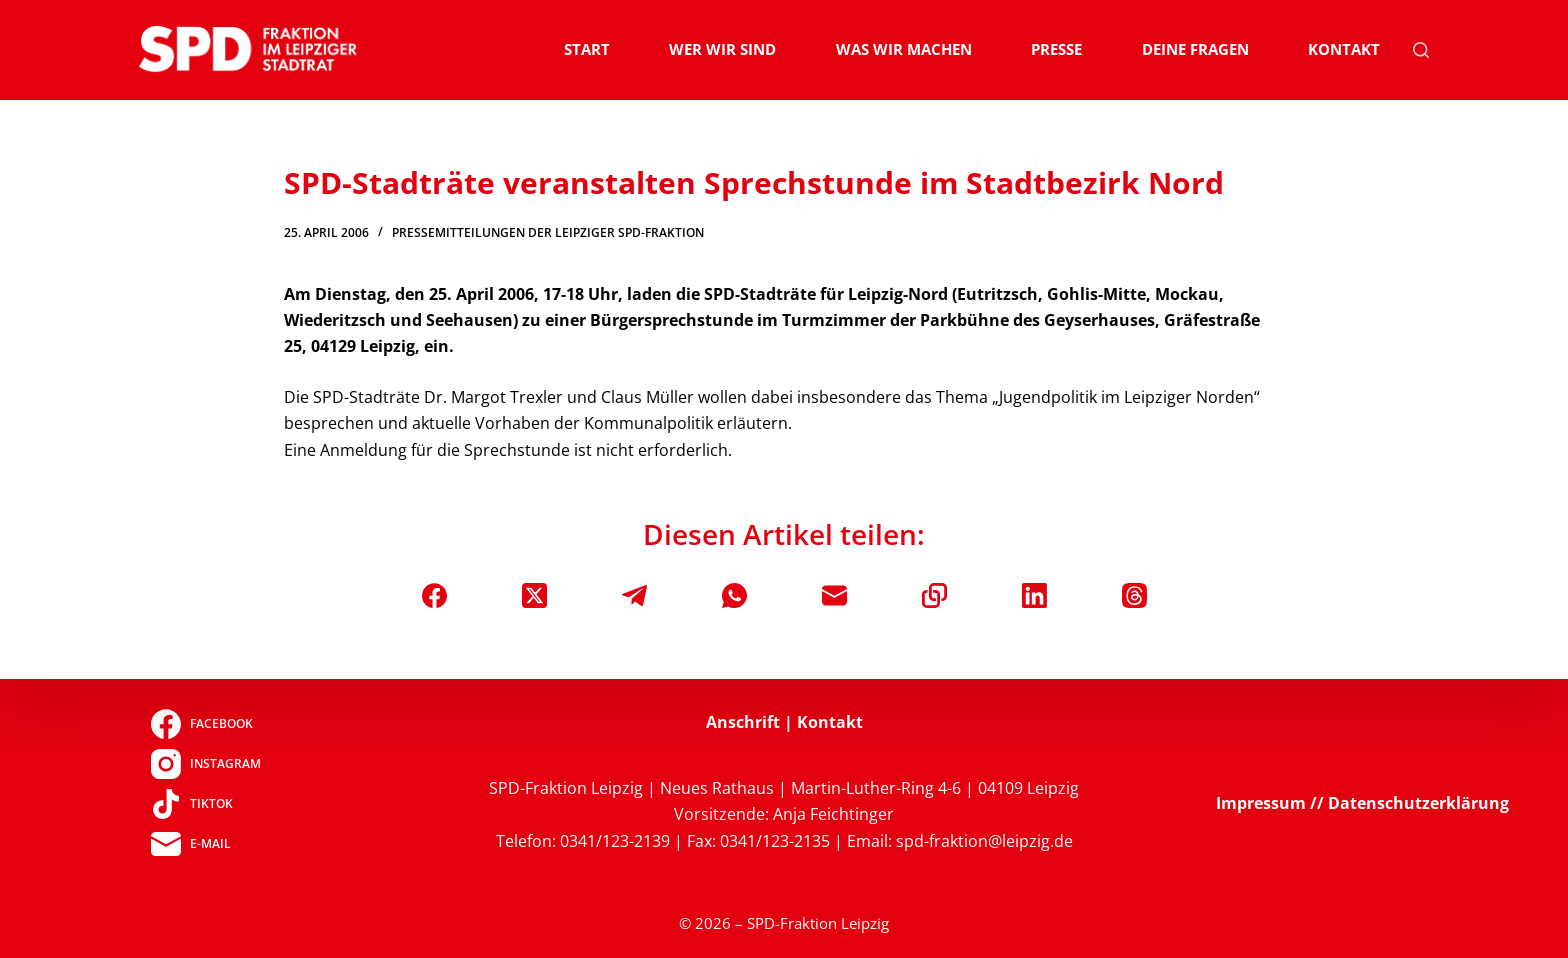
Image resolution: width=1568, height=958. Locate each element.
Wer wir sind (722, 49)
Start (587, 49)
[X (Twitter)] (534, 595)
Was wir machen (904, 49)
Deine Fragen (1195, 49)
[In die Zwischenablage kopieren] (934, 595)
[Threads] (1134, 595)
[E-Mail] (834, 595)
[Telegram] (634, 595)
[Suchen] (1421, 50)
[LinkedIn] (1034, 595)
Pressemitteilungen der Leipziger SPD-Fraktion (548, 232)
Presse (1056, 49)
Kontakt (1344, 49)
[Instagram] (205, 764)
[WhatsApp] (734, 595)
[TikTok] (205, 804)
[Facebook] (434, 595)
